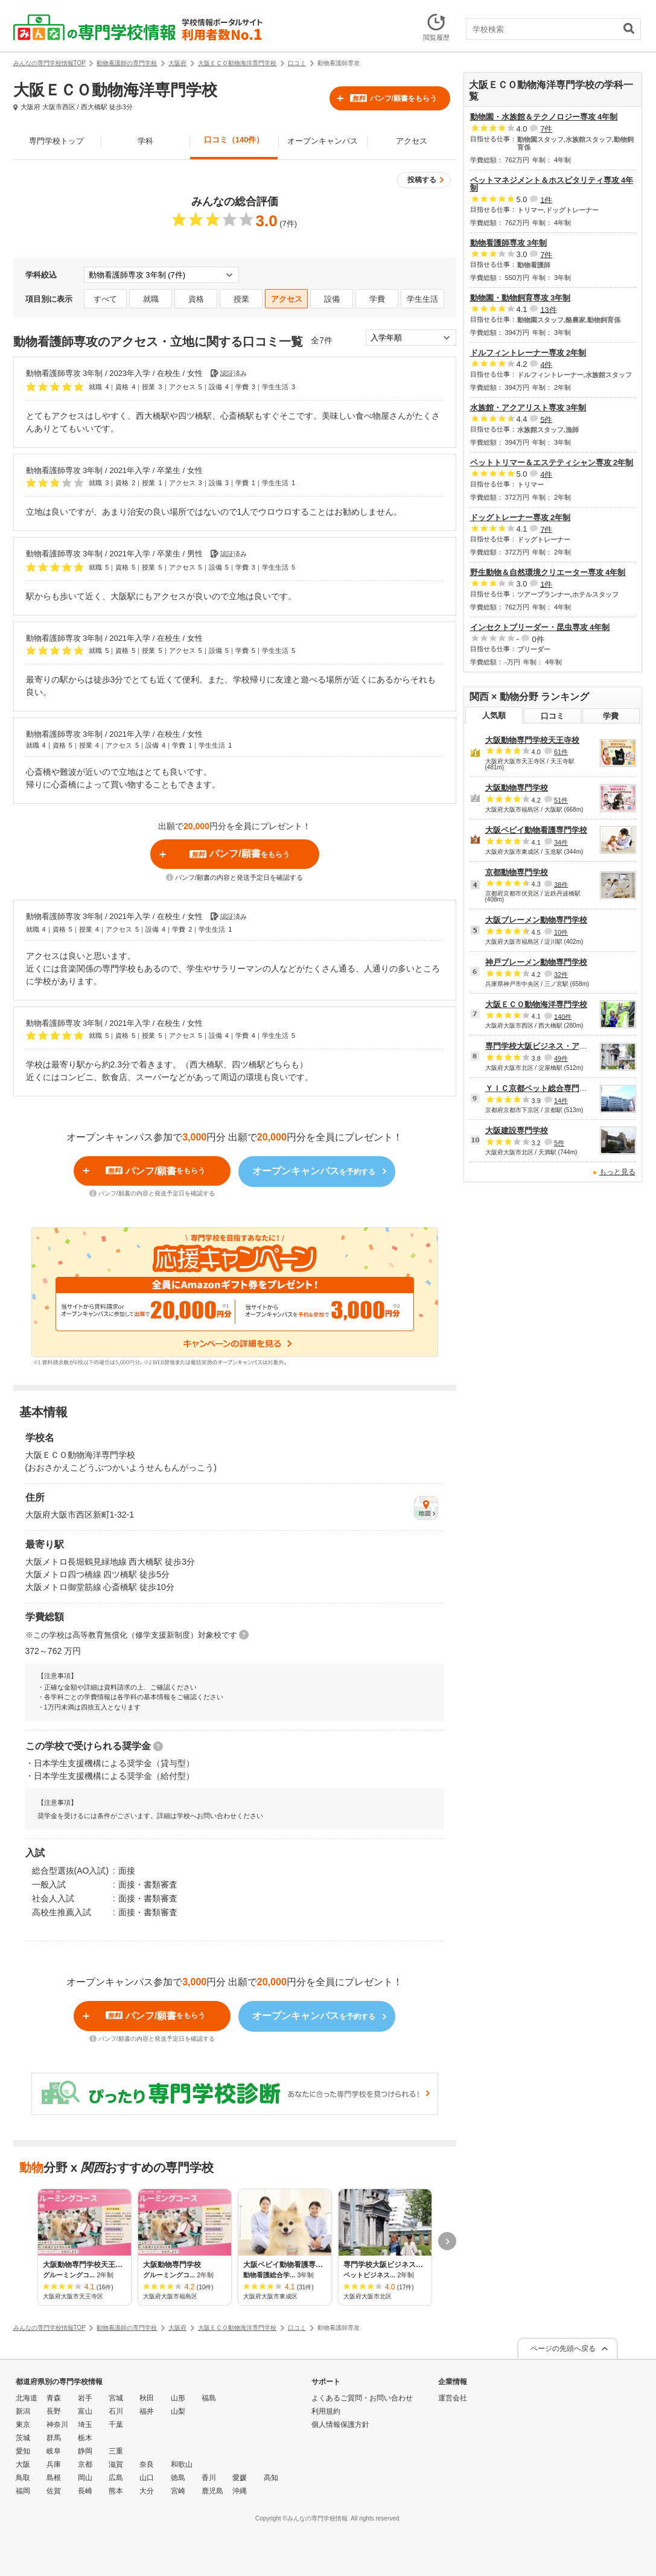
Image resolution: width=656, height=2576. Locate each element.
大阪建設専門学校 (516, 1130)
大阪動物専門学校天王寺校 (532, 740)
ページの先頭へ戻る (563, 2348)
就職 (151, 299)
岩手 (85, 2398)
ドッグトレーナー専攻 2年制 (520, 517)
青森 (53, 2398)
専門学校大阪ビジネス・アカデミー (548, 1046)
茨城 (23, 2437)
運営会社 (452, 2398)
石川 (116, 2411)
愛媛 (239, 2477)
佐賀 (53, 2491)
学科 (145, 140)
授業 (241, 299)
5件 (546, 419)
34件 (561, 842)
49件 (561, 1058)
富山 (85, 2411)
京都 (85, 2464)
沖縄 (239, 2491)
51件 (561, 800)
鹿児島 (212, 2491)
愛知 (23, 2451)
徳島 (178, 2477)
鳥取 (23, 2477)
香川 (209, 2477)
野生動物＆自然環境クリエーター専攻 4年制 (548, 572)
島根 (53, 2477)
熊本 (116, 2491)
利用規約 (325, 2411)
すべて (105, 299)
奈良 (146, 2464)
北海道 (26, 2398)
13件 (548, 309)
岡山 (85, 2477)
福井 (146, 2411)
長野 (53, 2411)
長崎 (85, 2491)
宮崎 (178, 2491)
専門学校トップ (56, 140)
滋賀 (116, 2464)
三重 (116, 2451)
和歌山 (182, 2464)
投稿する (421, 180)
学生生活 (422, 299)
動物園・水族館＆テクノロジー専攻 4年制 (544, 116)
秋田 (146, 2398)
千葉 (116, 2424)
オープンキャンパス (322, 140)
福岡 (23, 2491)
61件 (561, 751)
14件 (561, 1100)
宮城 (116, 2398)
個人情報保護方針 (340, 2424)
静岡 (85, 2451)
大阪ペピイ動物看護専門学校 (536, 830)
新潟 (23, 2411)
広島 (116, 2477)
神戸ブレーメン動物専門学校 (536, 962)
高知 (271, 2477)
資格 (196, 299)
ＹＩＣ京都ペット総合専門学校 (540, 1088)
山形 (178, 2398)
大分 (146, 2491)
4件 (546, 364)
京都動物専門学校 (516, 872)
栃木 (85, 2437)
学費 (377, 299)
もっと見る (617, 1172)
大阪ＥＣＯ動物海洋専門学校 (536, 1004)
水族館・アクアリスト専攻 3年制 (528, 407)
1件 (546, 199)
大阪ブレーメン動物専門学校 (536, 919)
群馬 (53, 2437)
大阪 (23, 2464)
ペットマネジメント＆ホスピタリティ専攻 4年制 (552, 184)
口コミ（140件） (234, 139)
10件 (561, 932)
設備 (332, 299)
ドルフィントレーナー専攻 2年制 (528, 352)
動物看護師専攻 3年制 (508, 242)
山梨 (178, 2411)
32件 (561, 974)
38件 (561, 884)
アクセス (411, 140)
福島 (209, 2398)
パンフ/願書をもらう (393, 98)
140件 (563, 1016)
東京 (23, 2424)
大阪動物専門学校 (516, 787)
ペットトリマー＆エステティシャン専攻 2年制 (552, 462)
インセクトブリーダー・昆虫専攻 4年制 (540, 627)
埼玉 (85, 2424)
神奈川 (57, 2424)
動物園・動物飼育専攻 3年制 (520, 297)
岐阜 (53, 2451)
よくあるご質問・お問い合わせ (362, 2398)
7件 (546, 128)
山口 (146, 2477)
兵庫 (53, 2464)
